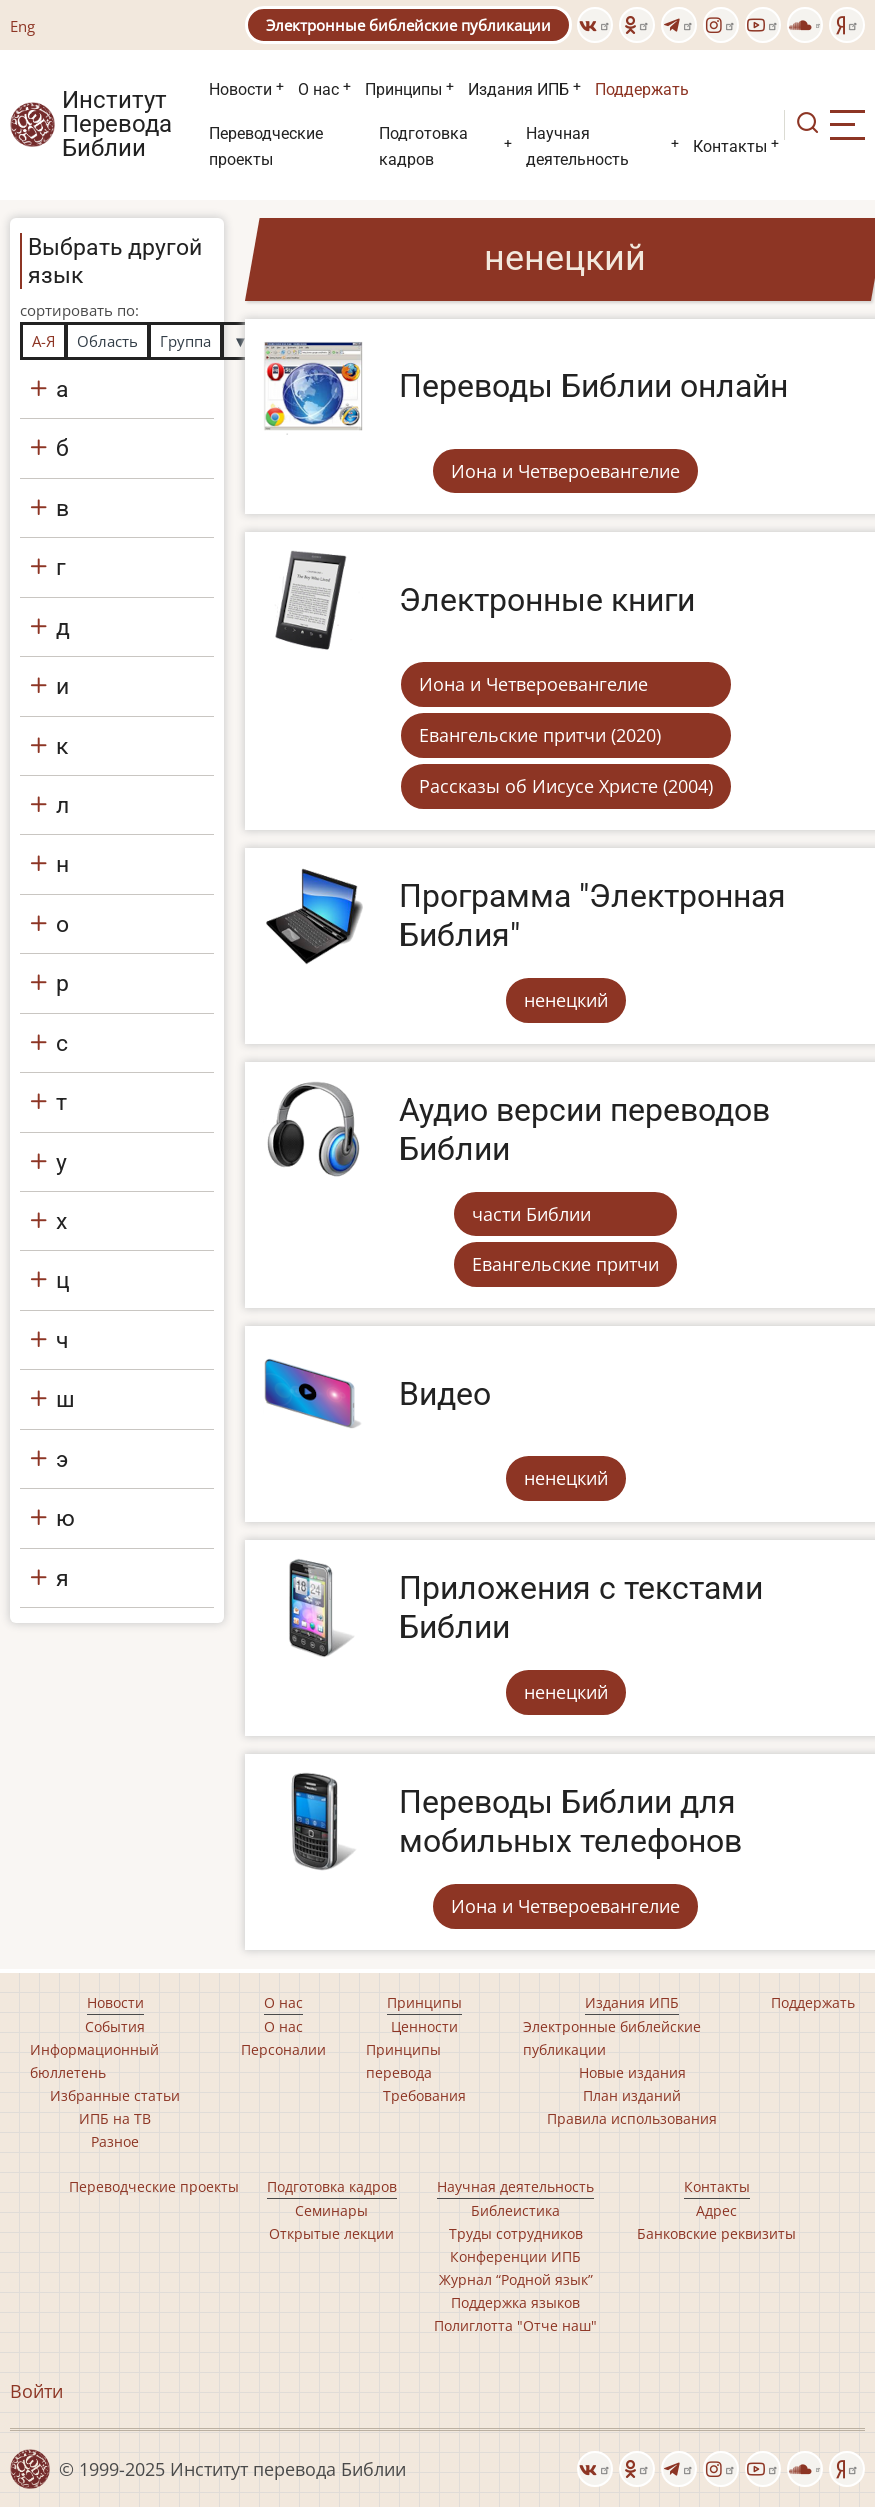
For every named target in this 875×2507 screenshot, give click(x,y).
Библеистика (515, 2210)
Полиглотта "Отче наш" (515, 2325)
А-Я (43, 341)
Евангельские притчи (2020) (540, 735)
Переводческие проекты (266, 146)
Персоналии (283, 2049)
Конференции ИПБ (515, 2256)
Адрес (716, 2210)
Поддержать (642, 89)
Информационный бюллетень (94, 2061)
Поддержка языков (515, 2302)
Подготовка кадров (423, 146)
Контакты (730, 146)
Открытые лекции (331, 2233)
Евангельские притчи (565, 1264)
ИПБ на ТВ (115, 2118)
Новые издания (632, 2072)
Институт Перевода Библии (117, 125)
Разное (115, 2141)
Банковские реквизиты (716, 2233)
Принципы (403, 89)
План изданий (632, 2095)
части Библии (531, 1214)
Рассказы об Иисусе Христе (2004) (566, 786)
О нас (318, 89)
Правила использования (632, 2118)
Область (107, 341)
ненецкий (566, 1000)
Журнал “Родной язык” (516, 2279)
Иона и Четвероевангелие (565, 471)
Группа (185, 341)
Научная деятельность (577, 146)
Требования (424, 2095)
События (115, 2026)
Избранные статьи (115, 2095)
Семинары (331, 2210)
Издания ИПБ (518, 89)
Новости (240, 89)
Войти (36, 2391)
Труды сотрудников (516, 2233)
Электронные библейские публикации (408, 25)
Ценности (424, 2026)
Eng (22, 26)
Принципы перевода (403, 2061)
